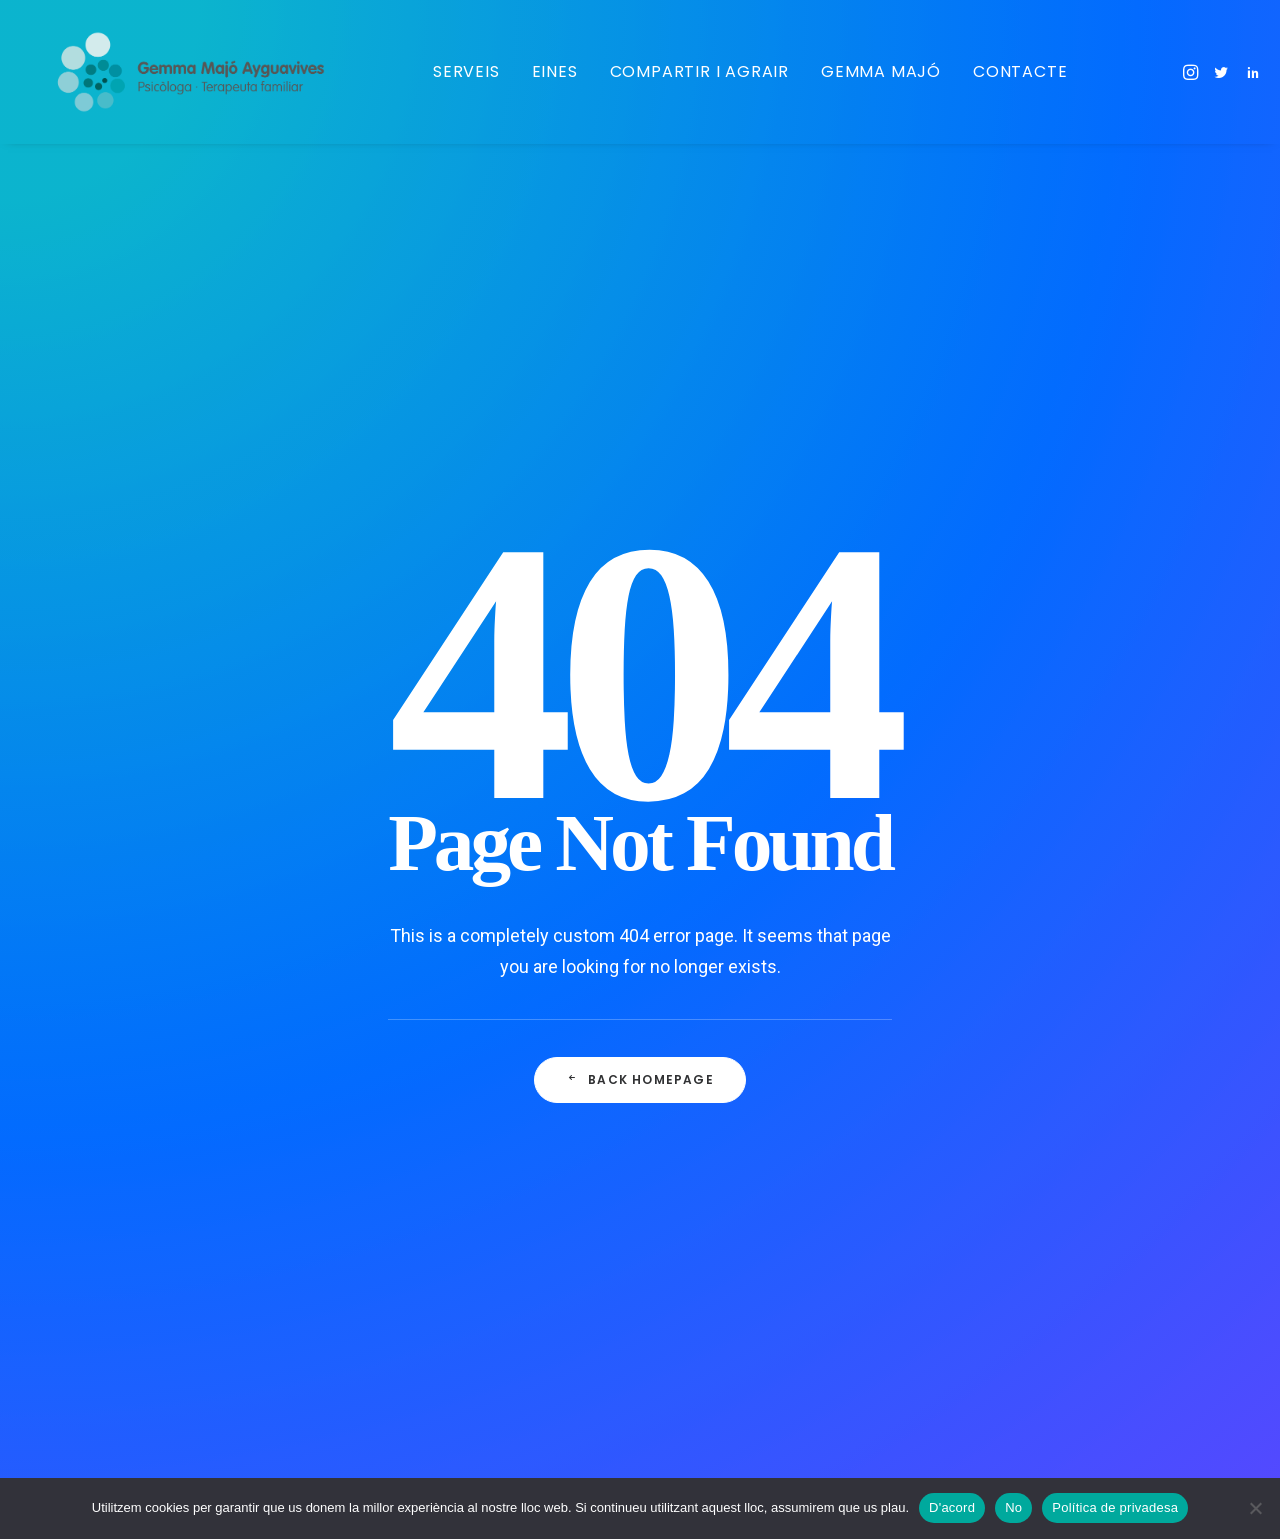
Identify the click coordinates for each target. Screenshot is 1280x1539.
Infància (719, 895)
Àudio (712, 1155)
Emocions (726, 1252)
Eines (553, 71)
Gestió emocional (751, 960)
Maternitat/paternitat (761, 862)
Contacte (1018, 71)
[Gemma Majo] (201, 72)
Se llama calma (405, 1018)
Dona (710, 1220)
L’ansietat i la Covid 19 (428, 829)
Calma (714, 992)
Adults (714, 830)
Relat (709, 1122)
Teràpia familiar (743, 1382)
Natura (715, 1025)
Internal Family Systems (771, 1317)
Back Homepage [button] (640, 679)
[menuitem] (464, 72)
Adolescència (737, 1350)
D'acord (952, 1507)
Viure (710, 1187)
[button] (1190, 72)
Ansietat (720, 1057)
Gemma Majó (879, 71)
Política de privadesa (1115, 1507)
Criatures (723, 927)
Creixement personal (761, 1285)
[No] (1255, 1508)
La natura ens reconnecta (439, 970)
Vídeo (712, 1090)
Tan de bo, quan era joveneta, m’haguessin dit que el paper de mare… (458, 899)
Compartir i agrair (697, 71)
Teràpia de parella (750, 1415)
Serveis (464, 71)
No (1013, 1507)
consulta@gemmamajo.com (1090, 834)
